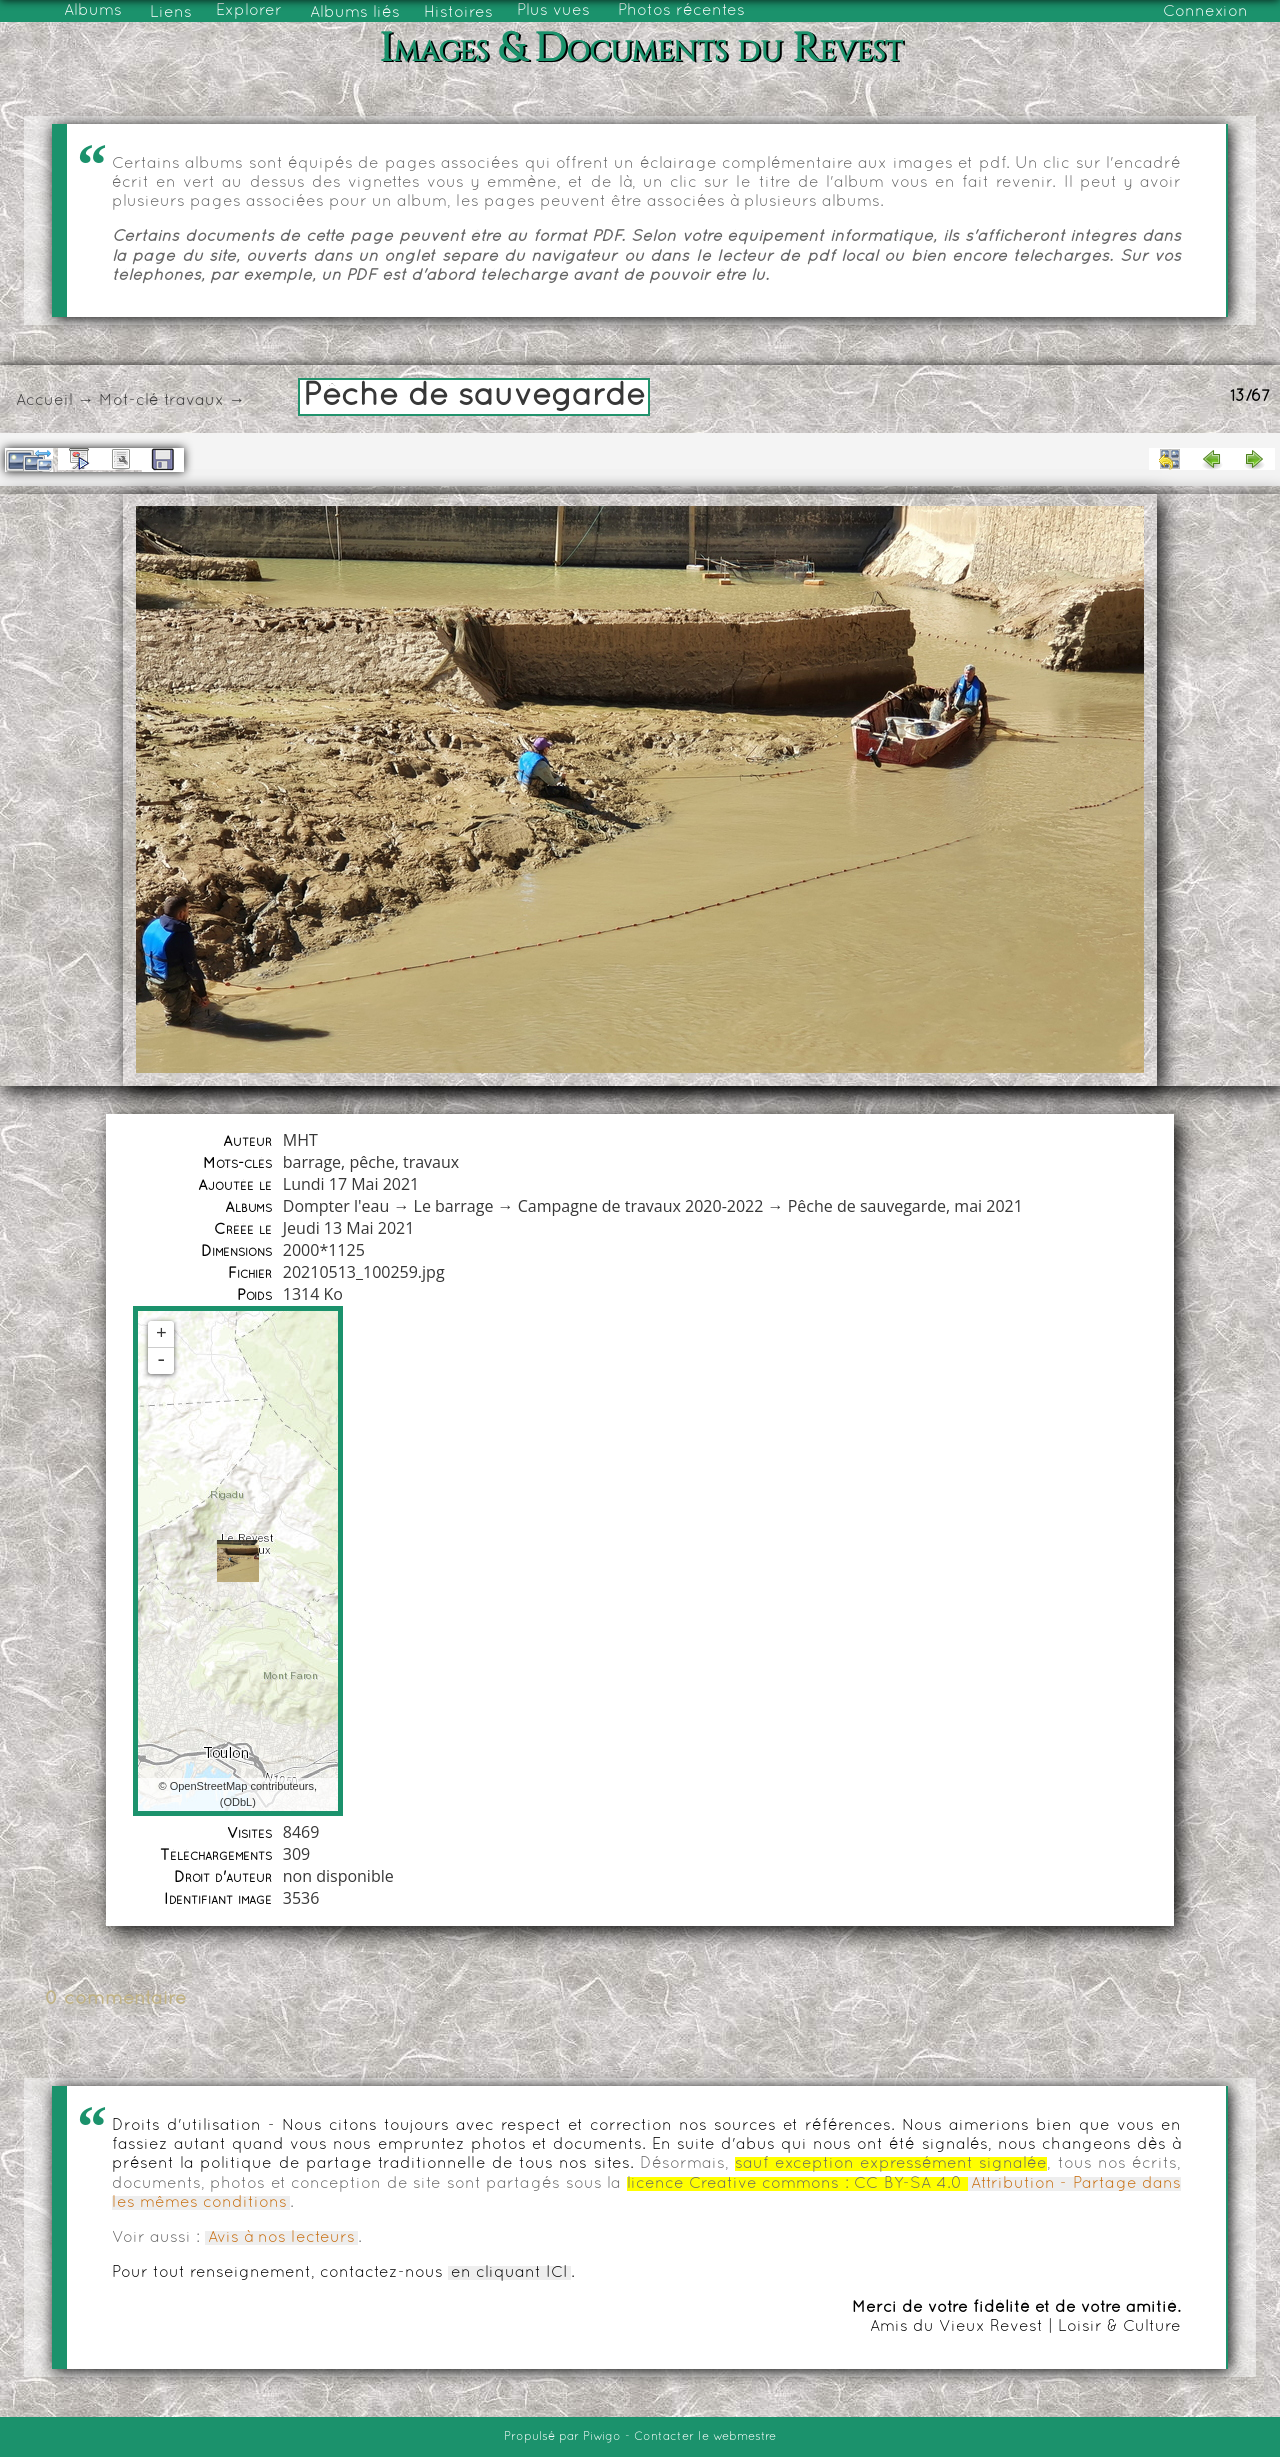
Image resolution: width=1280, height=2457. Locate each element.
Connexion (1205, 12)
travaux (194, 401)
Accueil (44, 401)
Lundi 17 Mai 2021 (351, 1184)
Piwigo (602, 2437)
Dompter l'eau (336, 1206)
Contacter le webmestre (705, 2437)
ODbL (237, 1802)
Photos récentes (681, 11)
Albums (93, 11)
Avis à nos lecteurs (281, 2238)
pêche (371, 1162)
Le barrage (454, 1206)
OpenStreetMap (209, 1786)
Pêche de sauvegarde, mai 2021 (905, 1206)
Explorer (249, 11)
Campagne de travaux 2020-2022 (641, 1206)
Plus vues (553, 11)
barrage (312, 1162)
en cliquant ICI (509, 2273)
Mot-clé (129, 401)
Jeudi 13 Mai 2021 (349, 1228)
